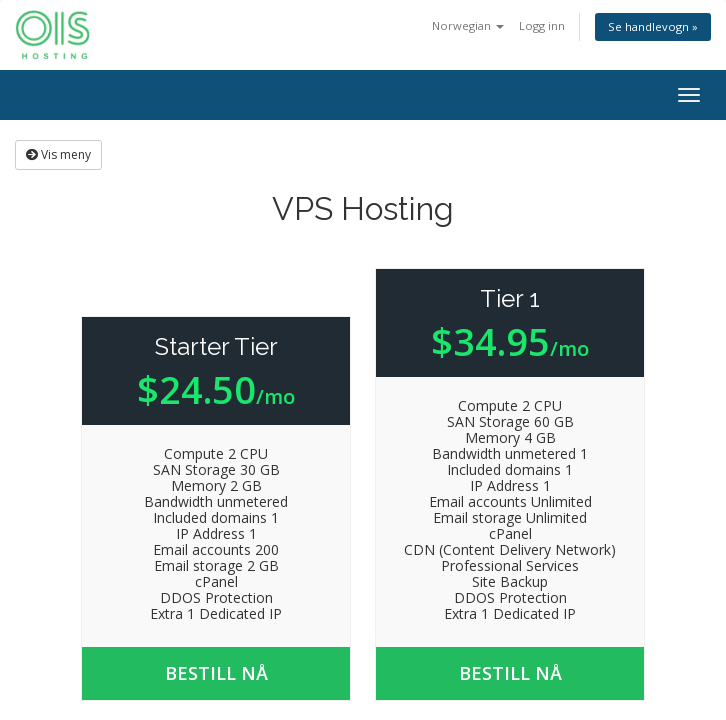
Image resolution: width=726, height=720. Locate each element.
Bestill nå (216, 673)
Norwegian (468, 25)
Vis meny (58, 154)
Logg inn (542, 25)
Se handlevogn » (653, 26)
